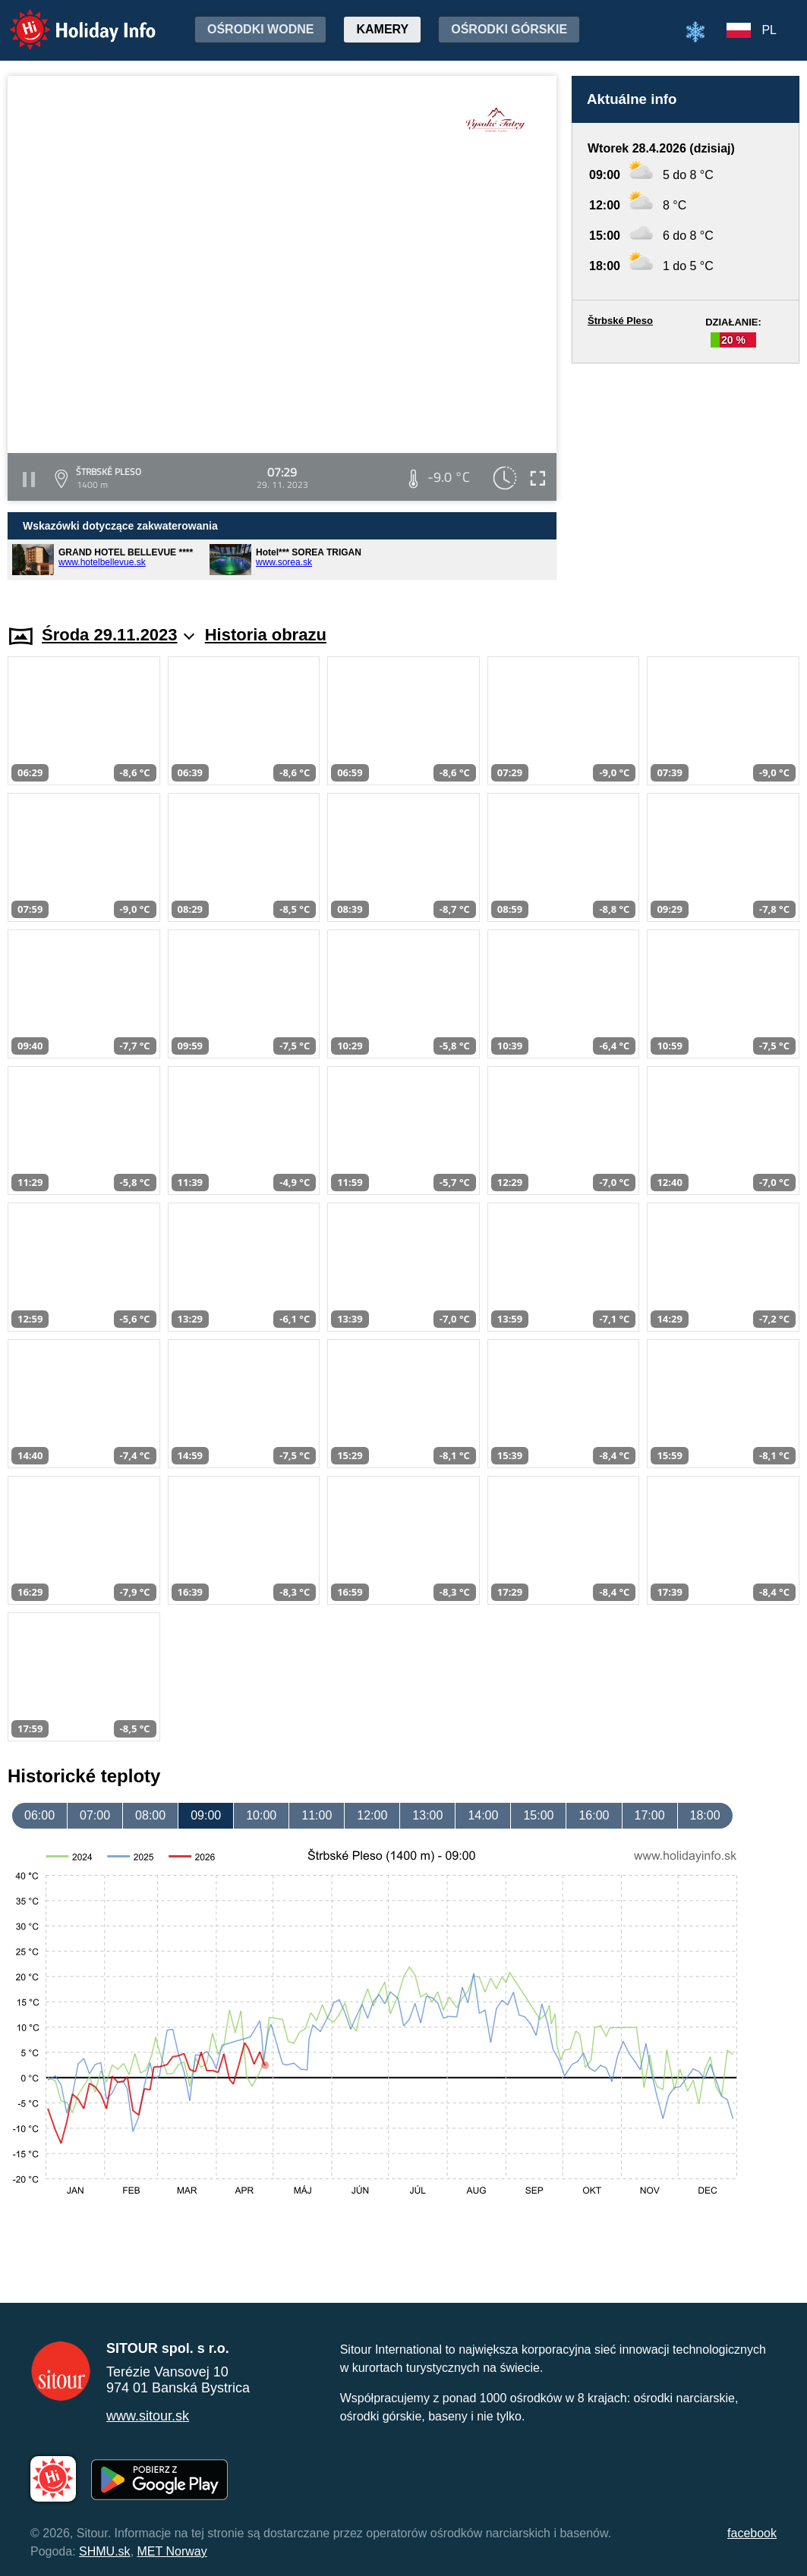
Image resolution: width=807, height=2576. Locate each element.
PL (769, 30)
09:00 (206, 1815)
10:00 (261, 1815)
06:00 (39, 1815)
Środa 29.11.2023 (118, 634)
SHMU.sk (105, 2551)
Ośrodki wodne (260, 29)
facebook (752, 2533)
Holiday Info (68, 19)
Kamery (382, 29)
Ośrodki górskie (509, 29)
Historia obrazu (265, 634)
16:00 (593, 1815)
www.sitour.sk (147, 2415)
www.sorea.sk (284, 562)
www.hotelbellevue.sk (102, 562)
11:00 (316, 1815)
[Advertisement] (685, 479)
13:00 (427, 1815)
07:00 (95, 1815)
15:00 (538, 1815)
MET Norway (172, 2551)
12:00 (372, 1815)
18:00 (705, 1815)
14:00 (483, 1815)
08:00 (150, 1815)
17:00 (650, 1815)
